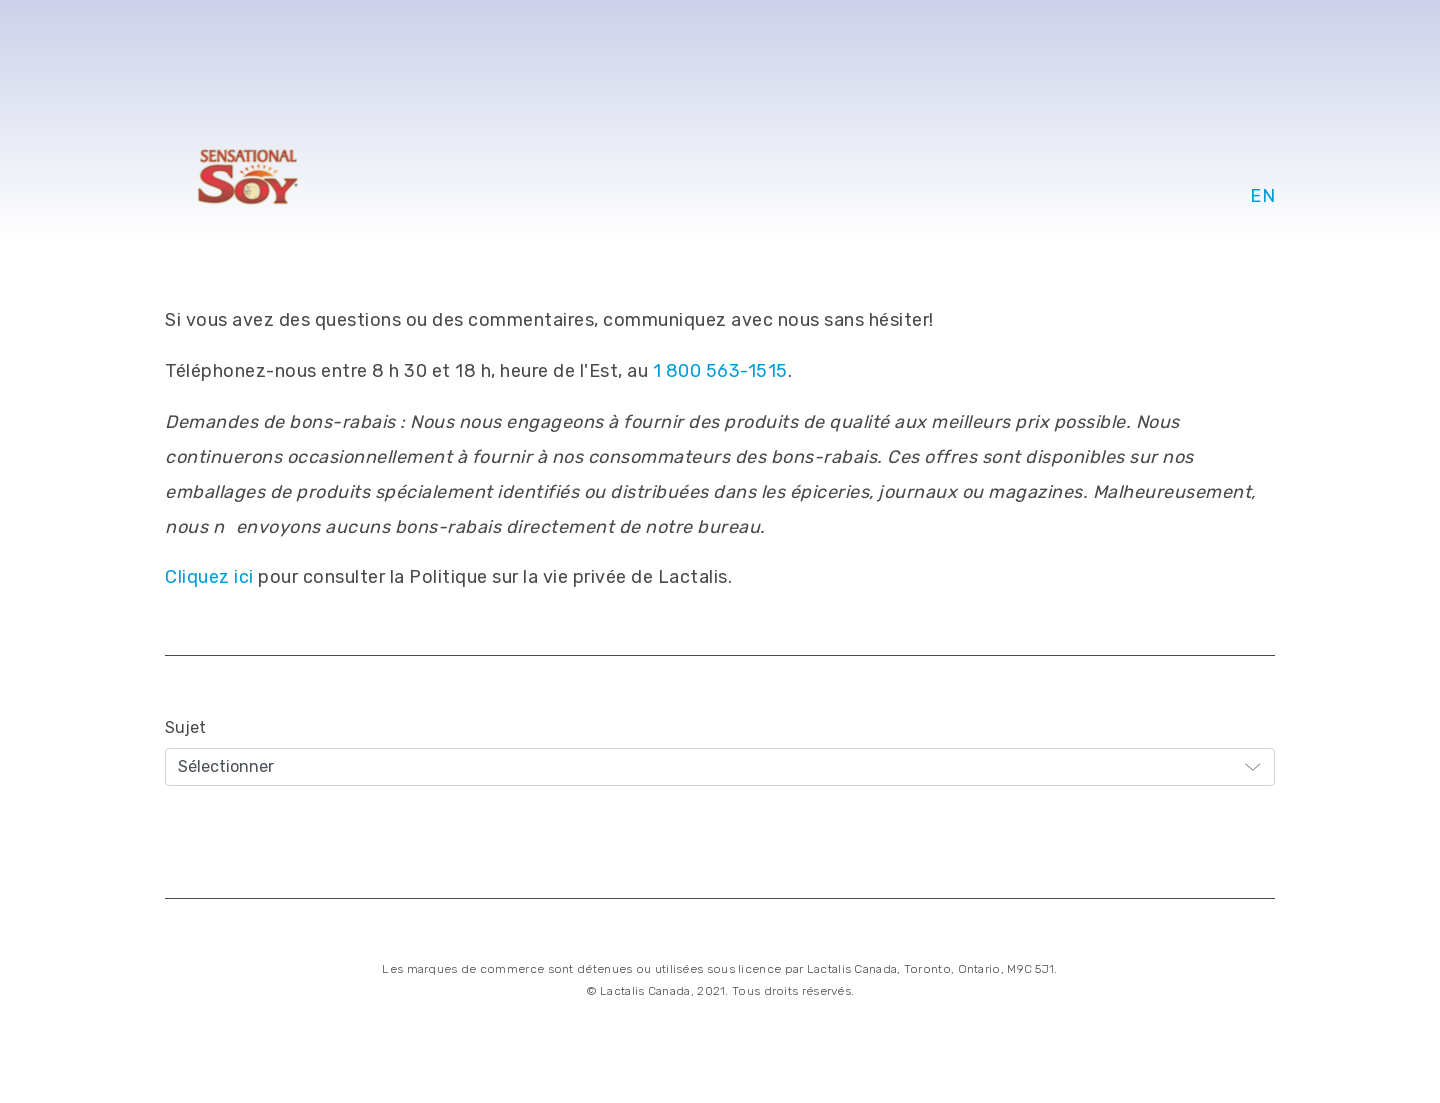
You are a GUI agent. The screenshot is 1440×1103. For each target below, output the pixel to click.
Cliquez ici (209, 577)
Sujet (185, 727)
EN (1262, 196)
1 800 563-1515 (720, 371)
